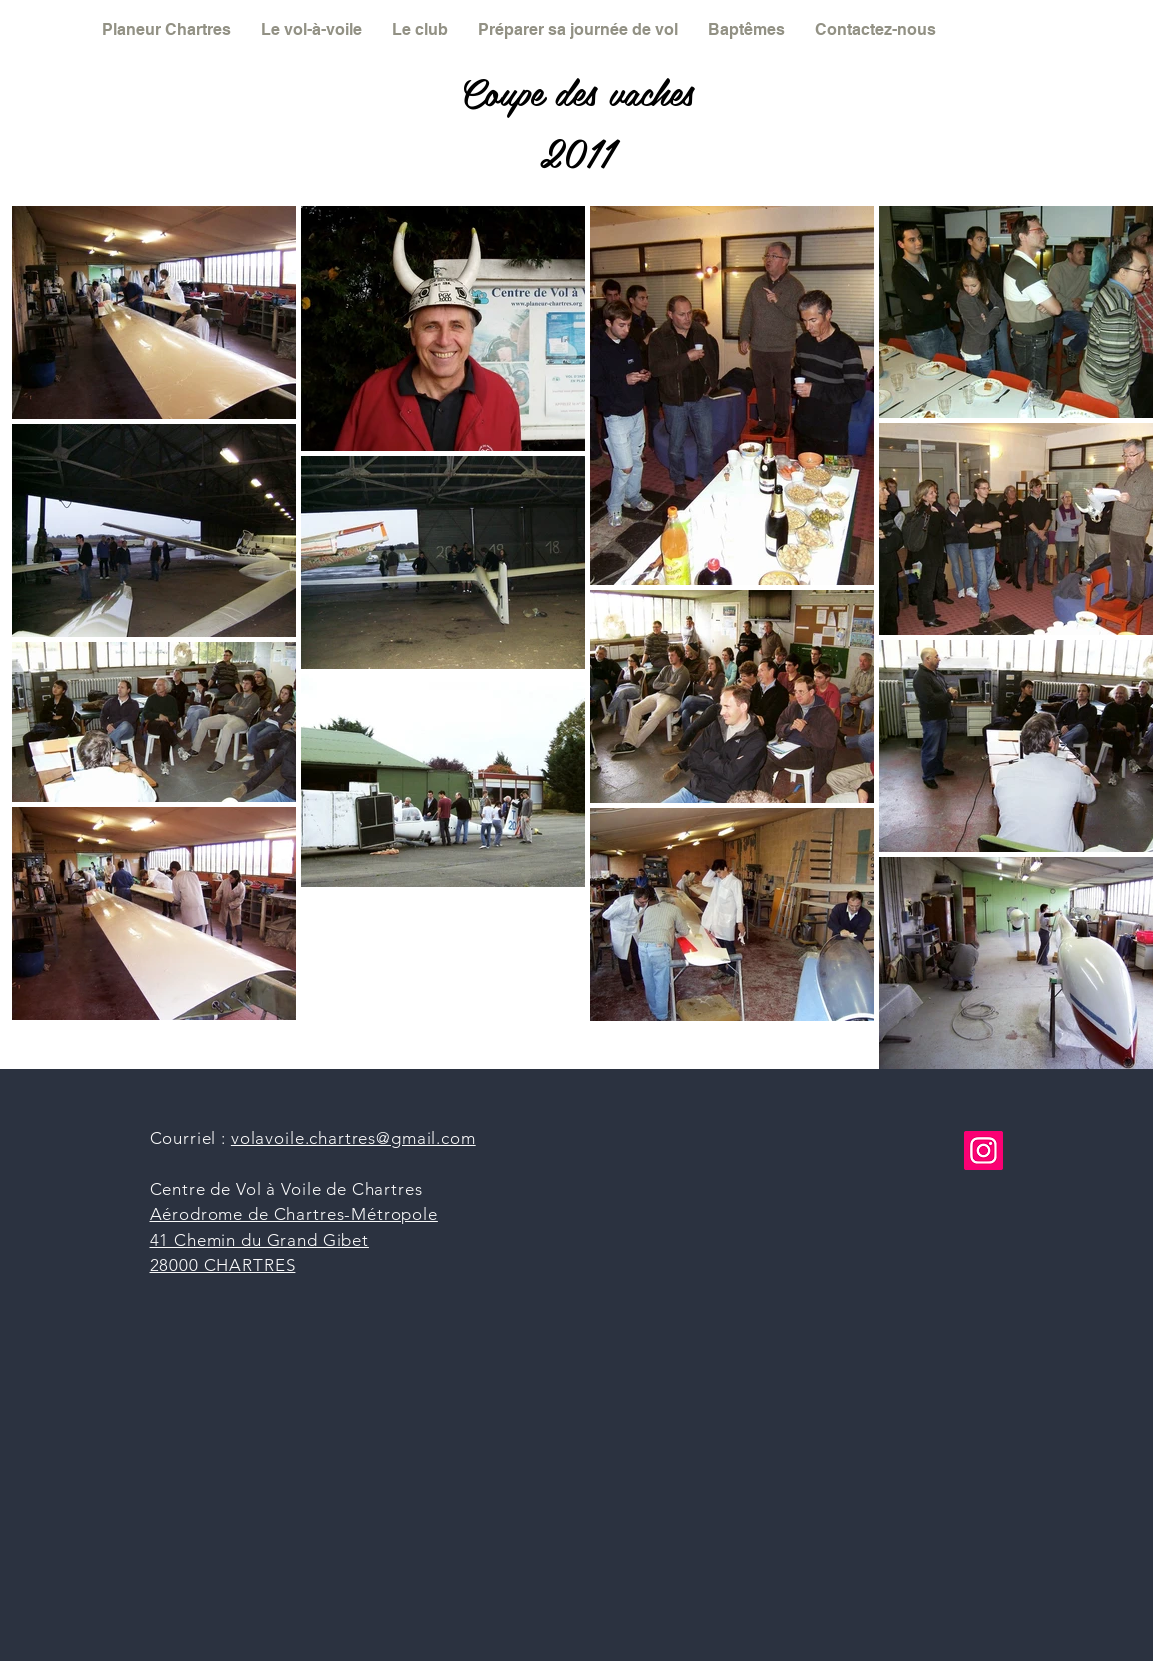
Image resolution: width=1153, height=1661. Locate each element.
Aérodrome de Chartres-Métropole (294, 1214)
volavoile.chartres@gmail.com (353, 1138)
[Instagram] (983, 1150)
